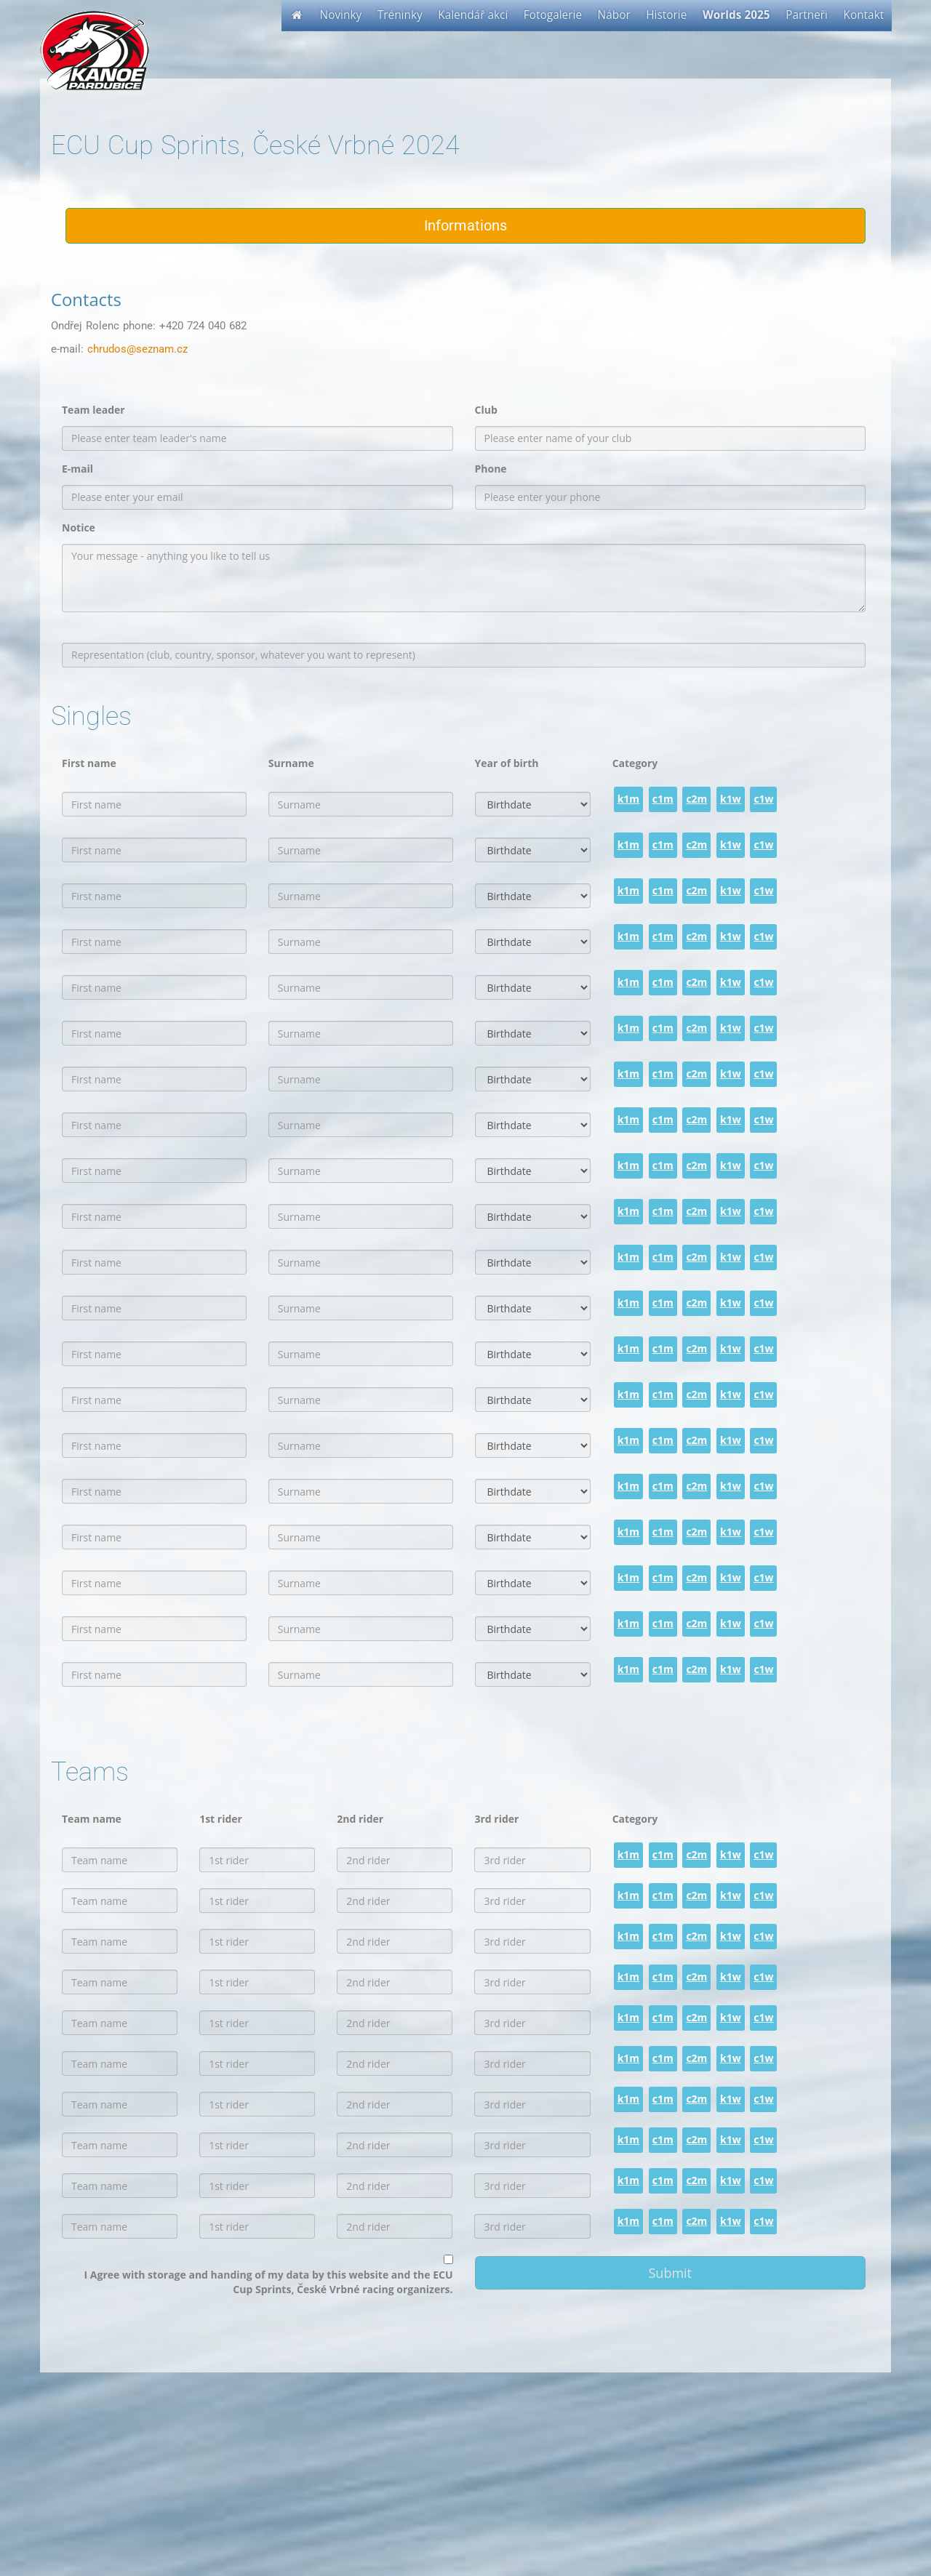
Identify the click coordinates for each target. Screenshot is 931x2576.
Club (486, 410)
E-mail (77, 469)
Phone (491, 469)
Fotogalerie (553, 15)
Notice (78, 527)
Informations (465, 225)
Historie (666, 15)
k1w (730, 799)
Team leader (93, 410)
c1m (663, 799)
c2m (696, 799)
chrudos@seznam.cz (137, 349)
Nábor (614, 15)
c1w (763, 799)
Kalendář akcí (473, 15)
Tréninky (400, 15)
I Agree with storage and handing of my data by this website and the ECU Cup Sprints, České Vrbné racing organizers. (268, 2282)
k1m (628, 799)
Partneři (807, 15)
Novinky (341, 15)
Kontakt (864, 15)
